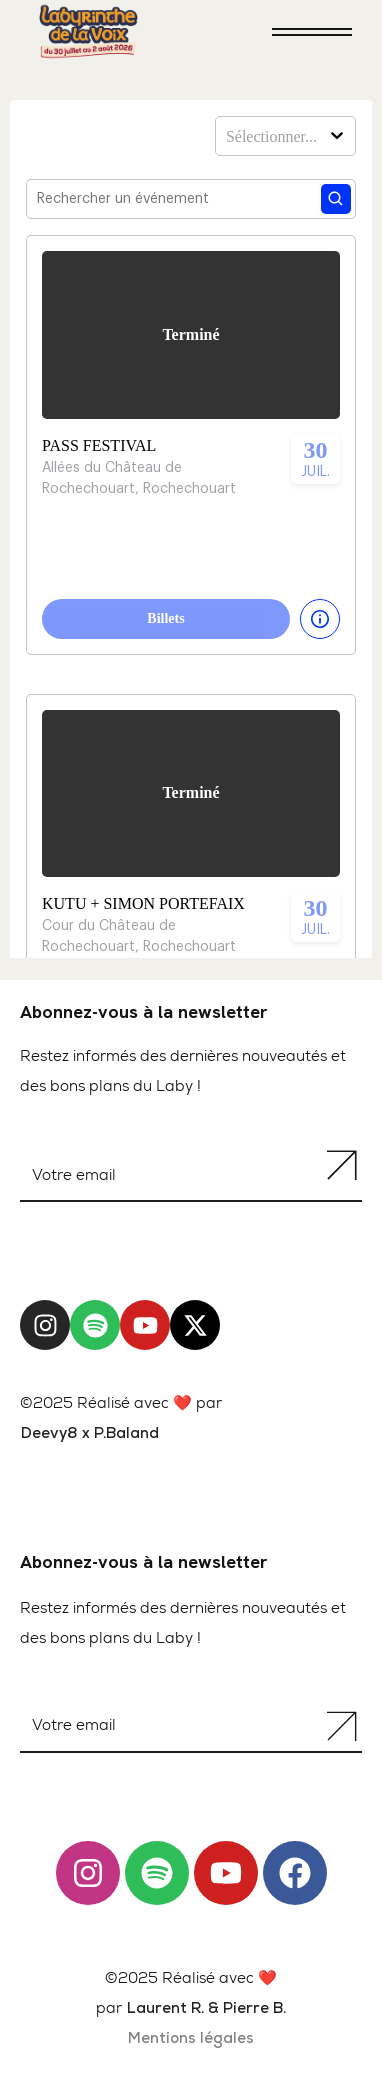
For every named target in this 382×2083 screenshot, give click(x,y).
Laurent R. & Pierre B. (206, 2009)
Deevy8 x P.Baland (90, 1434)
